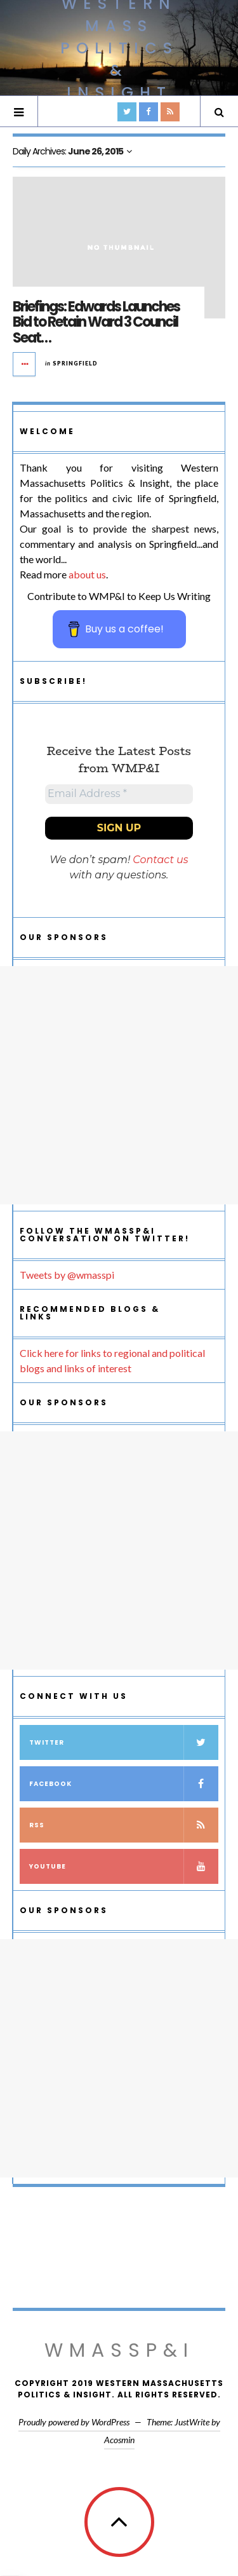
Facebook (123, 1783)
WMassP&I (119, 2350)
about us (87, 574)
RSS (123, 1825)
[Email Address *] (119, 793)
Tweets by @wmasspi (67, 1275)
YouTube (123, 1866)
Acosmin (119, 2439)
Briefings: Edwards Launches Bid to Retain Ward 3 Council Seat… (96, 322)
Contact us (160, 860)
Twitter (123, 1742)
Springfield (75, 363)
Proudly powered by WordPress (73, 2421)
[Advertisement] (119, 1085)
